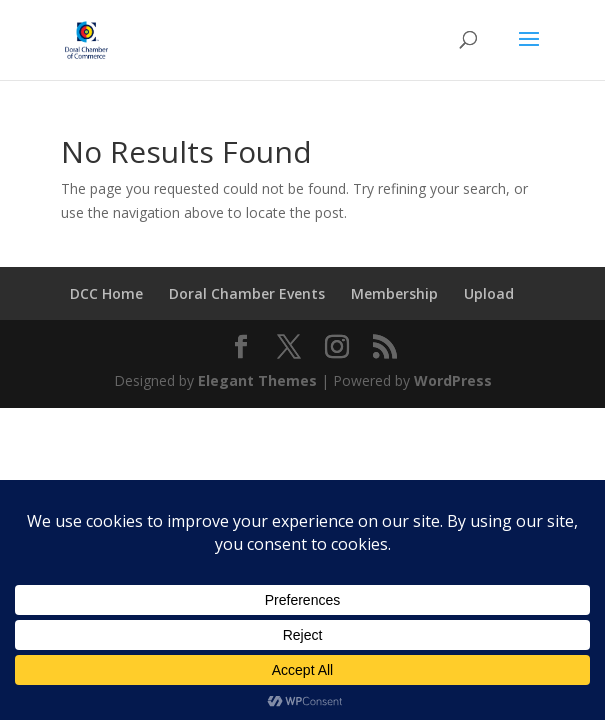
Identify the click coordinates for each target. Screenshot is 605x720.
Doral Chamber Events (247, 293)
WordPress (453, 380)
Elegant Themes (257, 380)
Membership (394, 293)
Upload (489, 293)
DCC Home (106, 293)
